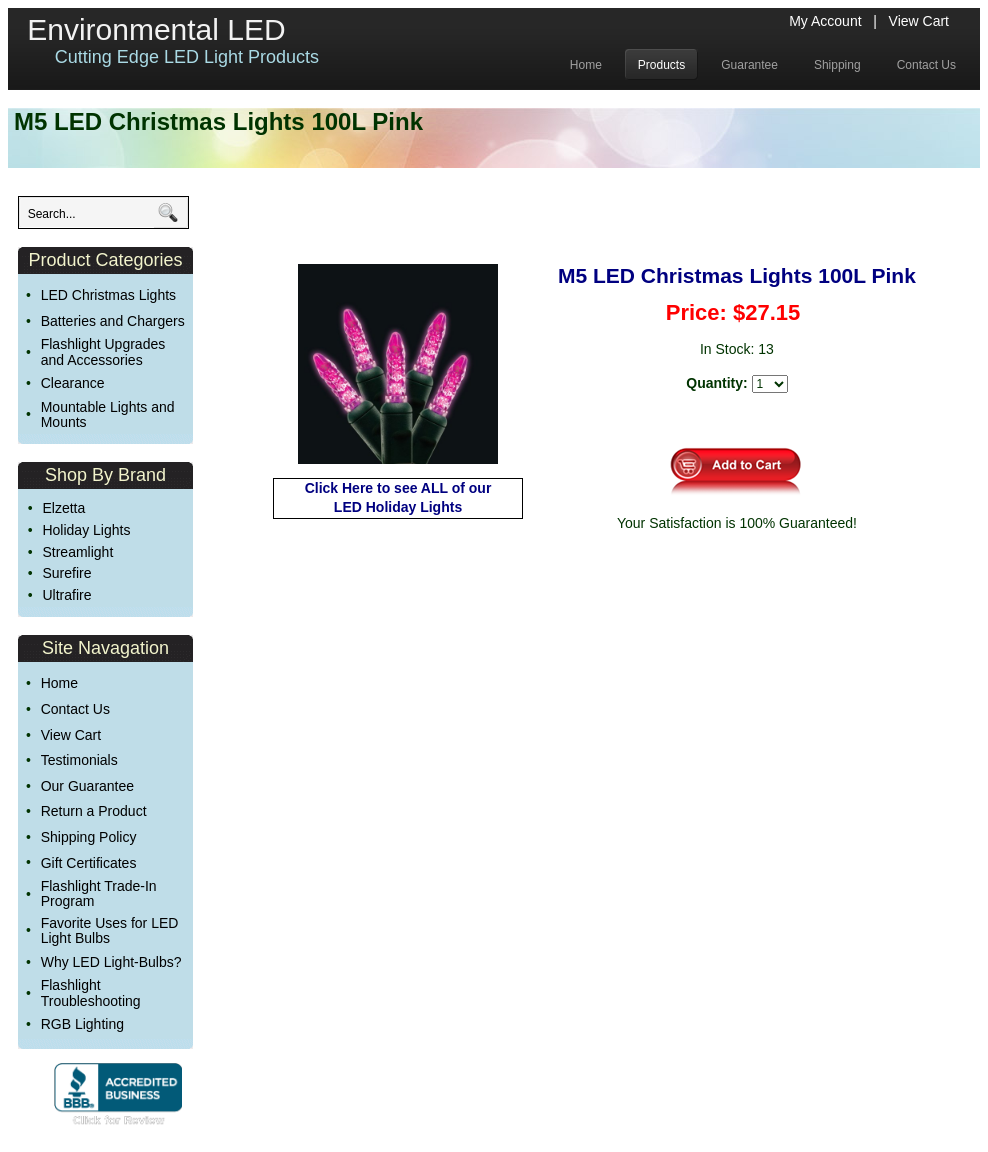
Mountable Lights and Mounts (108, 414)
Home (59, 683)
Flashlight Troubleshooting (91, 992)
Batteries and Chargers (113, 321)
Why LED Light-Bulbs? (111, 962)
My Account (825, 21)
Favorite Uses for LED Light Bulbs (110, 930)
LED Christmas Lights (108, 295)
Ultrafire (66, 595)
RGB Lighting (82, 1024)
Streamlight (77, 552)
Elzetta (63, 508)
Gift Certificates (89, 863)
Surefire (66, 573)
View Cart (919, 21)
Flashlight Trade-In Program (99, 893)
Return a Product (94, 811)
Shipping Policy (89, 837)
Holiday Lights (86, 530)
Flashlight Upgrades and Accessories (103, 351)
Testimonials (79, 760)
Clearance (73, 383)
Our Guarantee (87, 786)
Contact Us (75, 709)
